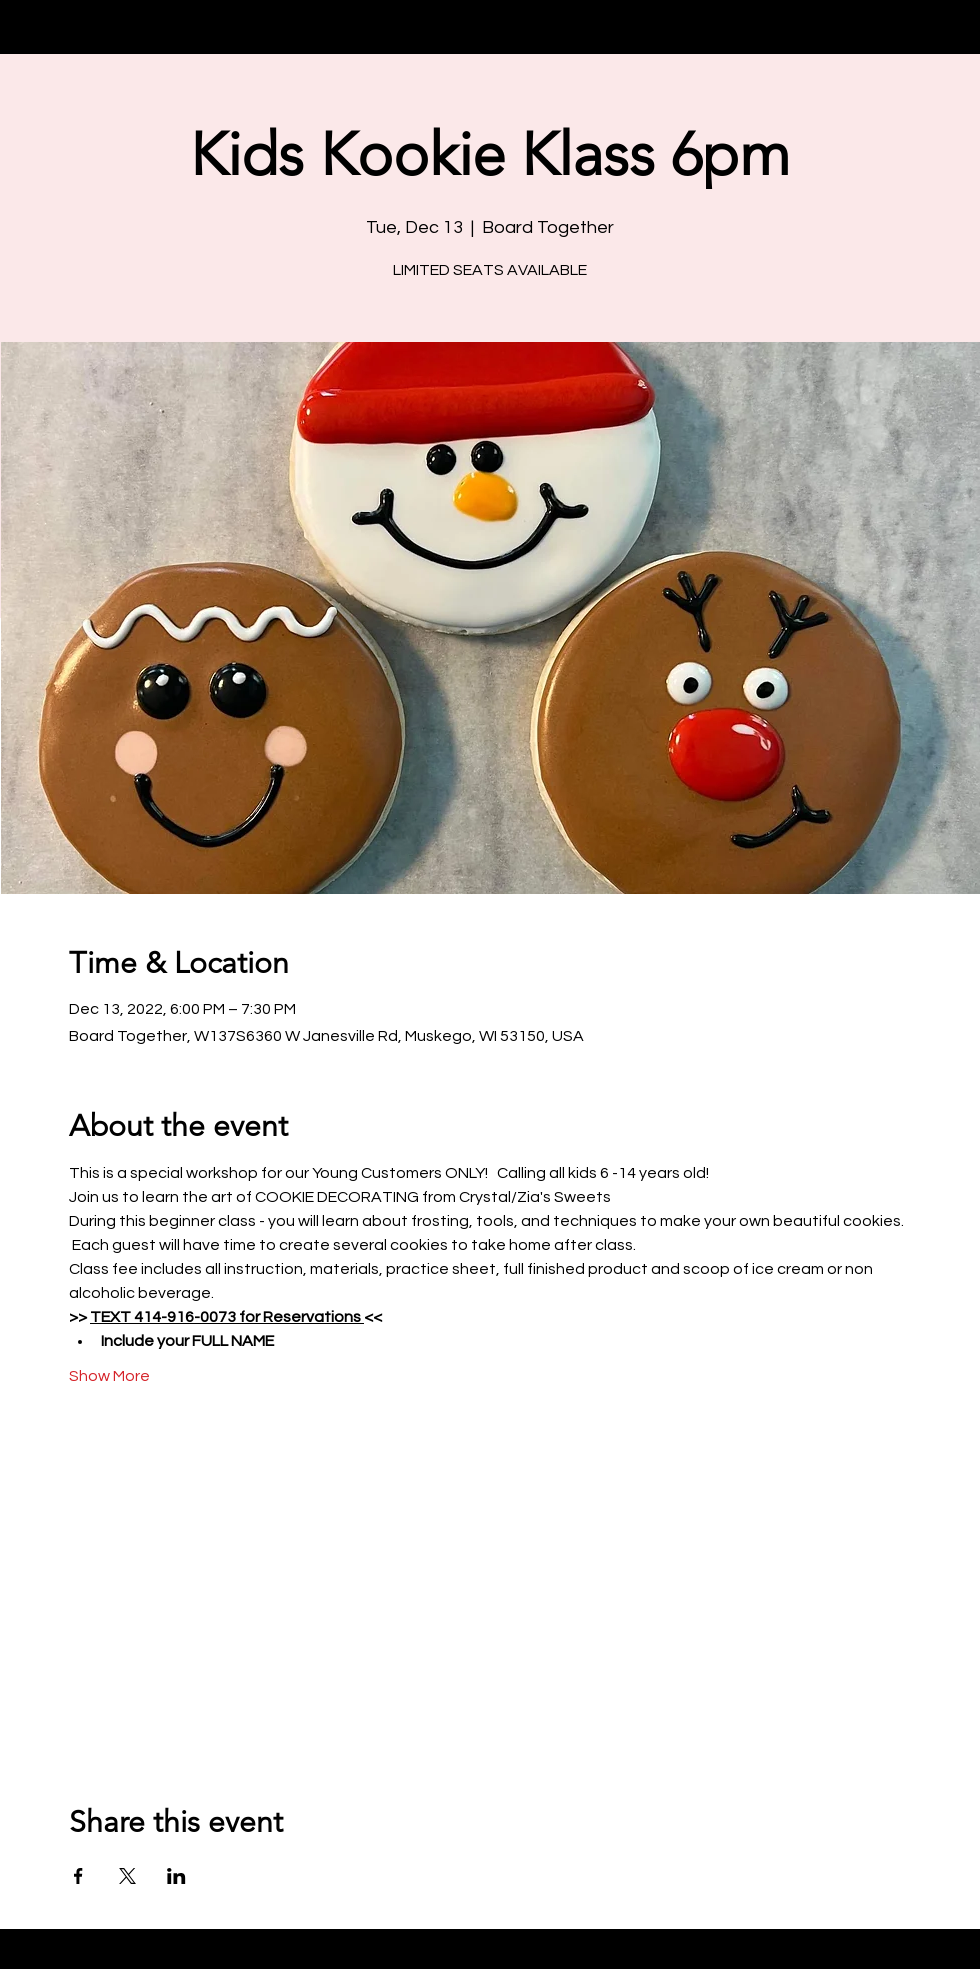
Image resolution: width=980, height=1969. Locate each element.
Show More (109, 1376)
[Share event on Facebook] (78, 1876)
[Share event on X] (127, 1876)
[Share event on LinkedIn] (176, 1876)
